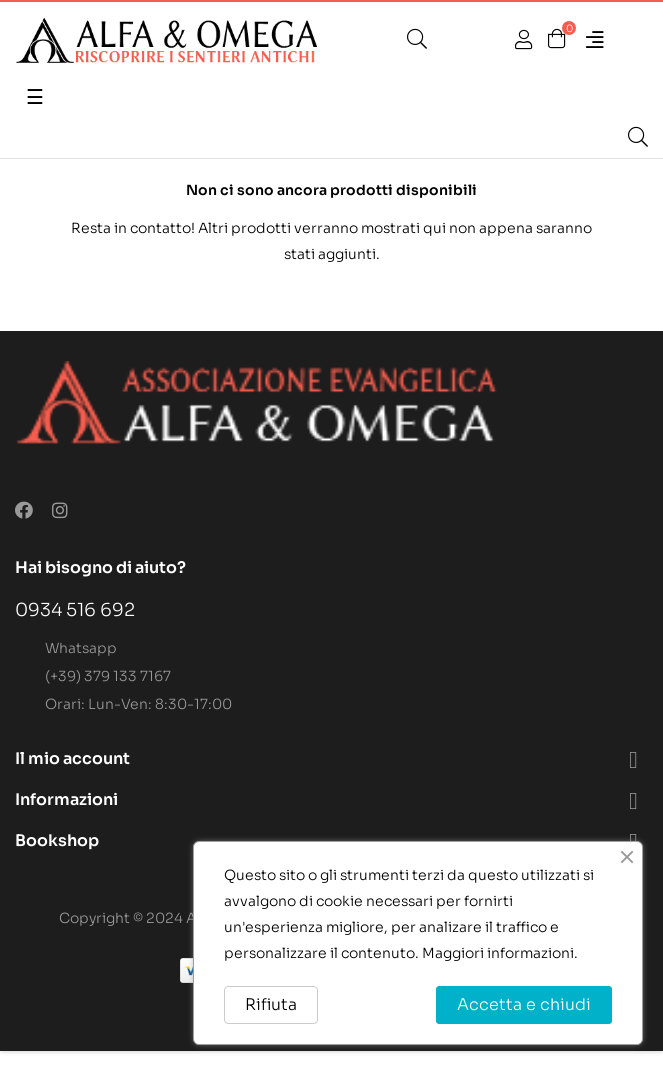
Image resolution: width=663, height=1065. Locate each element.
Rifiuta (271, 1004)
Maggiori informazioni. (500, 953)
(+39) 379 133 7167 (108, 676)
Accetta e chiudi (524, 1004)
